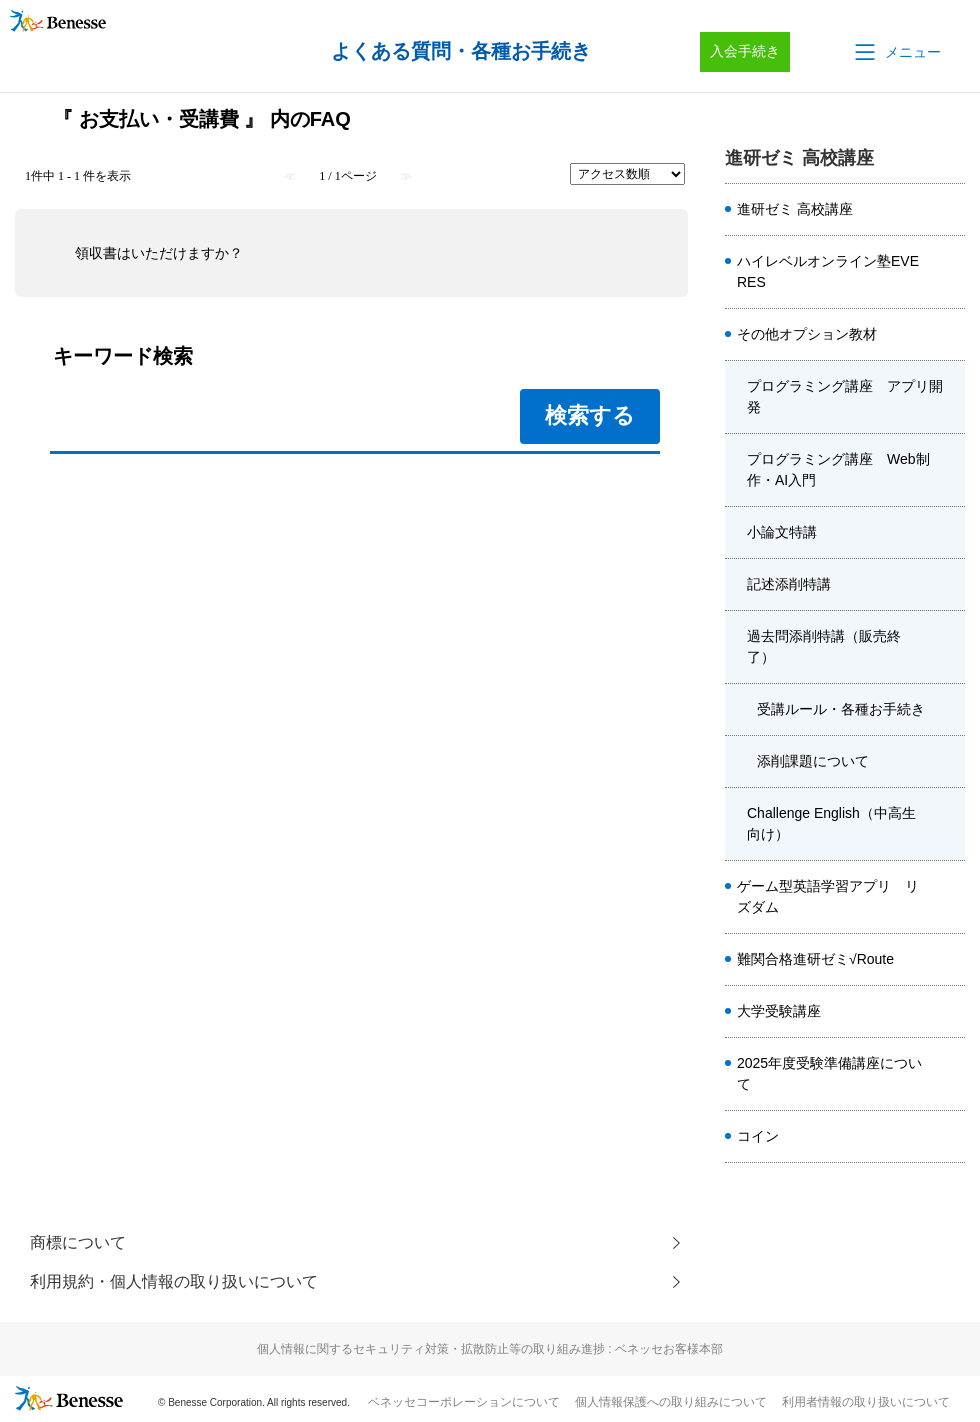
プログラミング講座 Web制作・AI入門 (838, 469)
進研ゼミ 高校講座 (795, 209)
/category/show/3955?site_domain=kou (949, 824)
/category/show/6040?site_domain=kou (949, 585)
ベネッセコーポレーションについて (464, 1403)
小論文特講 (782, 532)
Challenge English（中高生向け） (831, 823)
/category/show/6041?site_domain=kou (949, 647)
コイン (758, 1136)
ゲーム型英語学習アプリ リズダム (828, 896)
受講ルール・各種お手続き (841, 709)
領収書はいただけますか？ (159, 253)
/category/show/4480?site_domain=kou (949, 533)
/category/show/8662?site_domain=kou (949, 1137)
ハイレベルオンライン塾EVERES (828, 271)
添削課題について (813, 761)
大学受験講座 (779, 1011)
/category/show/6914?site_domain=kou (949, 960)
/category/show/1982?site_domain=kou (949, 1012)
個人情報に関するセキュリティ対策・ (490, 1350)
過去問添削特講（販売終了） (824, 646)
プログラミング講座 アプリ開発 (845, 396)
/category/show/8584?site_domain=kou (949, 210)
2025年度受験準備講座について (829, 1073)
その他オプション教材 (807, 334)
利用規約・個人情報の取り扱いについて (174, 1282)
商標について (78, 1242)
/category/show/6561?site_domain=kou (949, 897)
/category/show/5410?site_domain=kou (949, 272)
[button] (896, 52)
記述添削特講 (789, 584)
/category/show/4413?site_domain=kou (949, 1074)
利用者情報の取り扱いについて (866, 1403)
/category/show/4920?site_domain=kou (949, 335)
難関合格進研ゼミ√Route (815, 959)
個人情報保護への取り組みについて (671, 1403)
